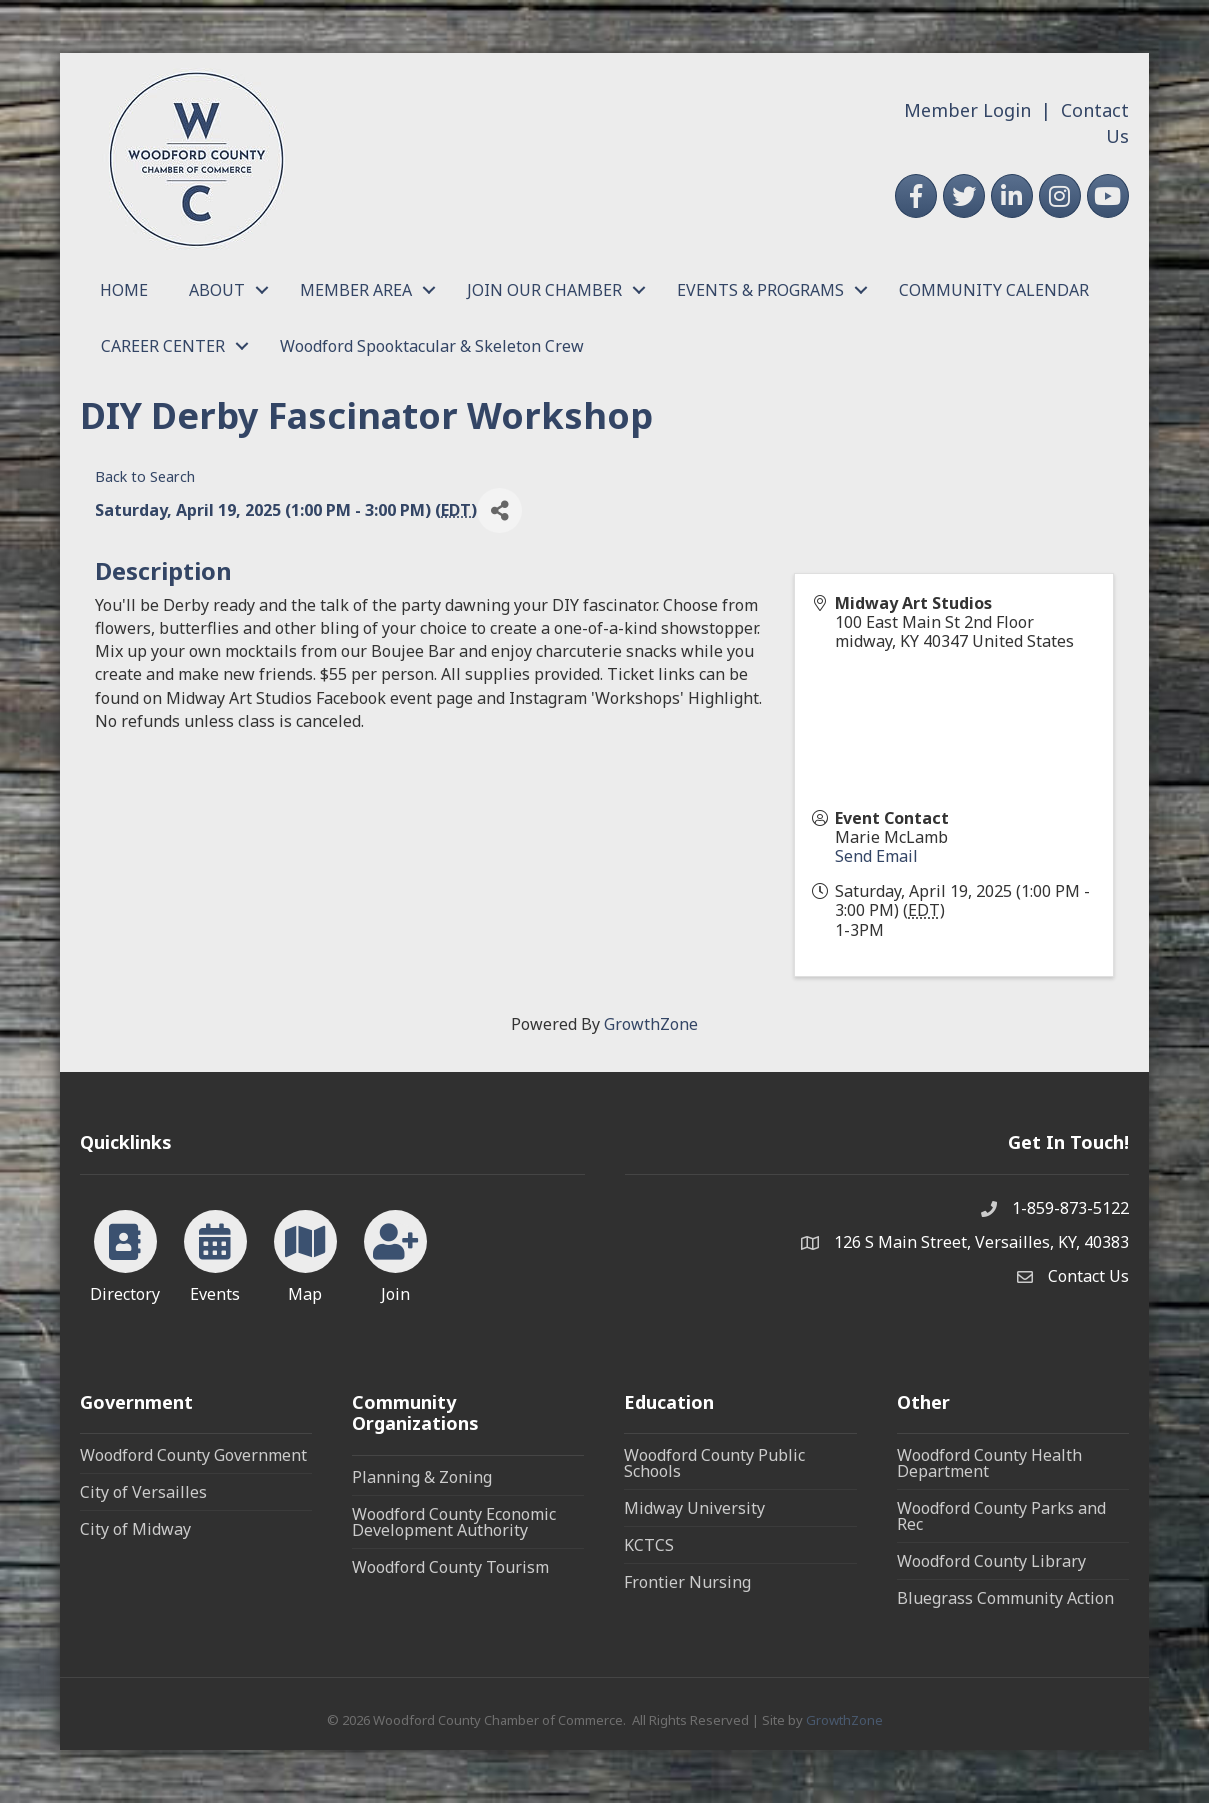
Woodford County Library (991, 1561)
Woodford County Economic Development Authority (454, 1522)
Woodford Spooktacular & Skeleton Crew (432, 346)
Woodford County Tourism (450, 1567)
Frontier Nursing (687, 1582)
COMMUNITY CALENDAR (994, 290)
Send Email (876, 856)
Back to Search (145, 476)
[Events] (215, 1253)
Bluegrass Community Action (1005, 1598)
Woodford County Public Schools (714, 1463)
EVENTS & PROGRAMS (760, 290)
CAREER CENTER (163, 346)
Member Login (967, 110)
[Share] (499, 510)
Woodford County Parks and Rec (1001, 1516)
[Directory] (125, 1253)
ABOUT (217, 290)
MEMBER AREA (356, 290)
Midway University (694, 1508)
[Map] (305, 1253)
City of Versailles (143, 1492)
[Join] (395, 1253)
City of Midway (135, 1529)
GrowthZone (651, 1024)
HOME (124, 290)
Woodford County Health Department (989, 1463)
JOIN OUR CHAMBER (544, 290)
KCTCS (649, 1545)
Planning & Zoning (422, 1477)
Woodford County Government (193, 1455)
